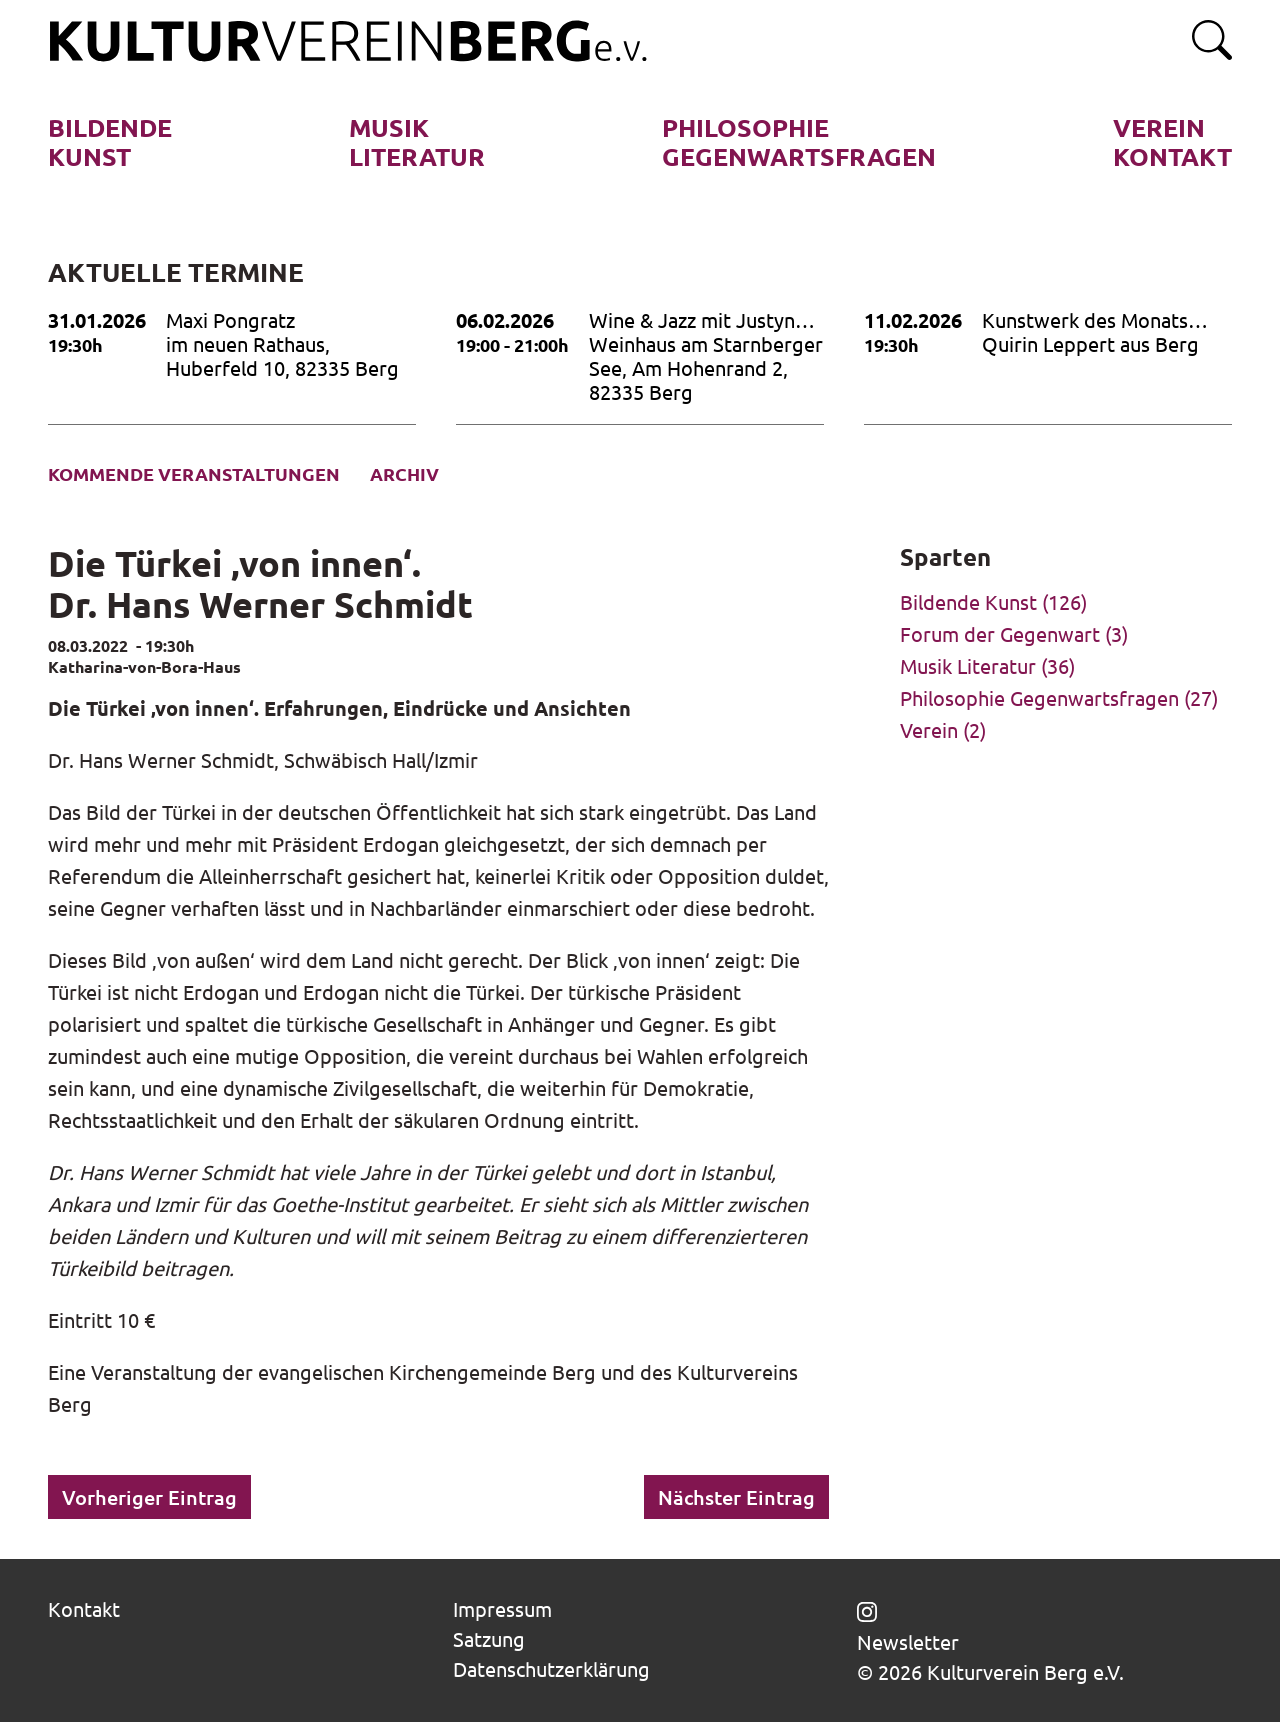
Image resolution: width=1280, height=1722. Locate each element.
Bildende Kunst (968, 601)
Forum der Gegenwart (1000, 633)
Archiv (404, 474)
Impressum (502, 1608)
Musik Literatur (968, 665)
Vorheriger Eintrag (149, 1497)
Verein (929, 729)
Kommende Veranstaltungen (194, 474)
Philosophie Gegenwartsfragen (1039, 697)
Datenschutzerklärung (551, 1668)
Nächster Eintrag (736, 1497)
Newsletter (908, 1642)
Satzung (489, 1638)
